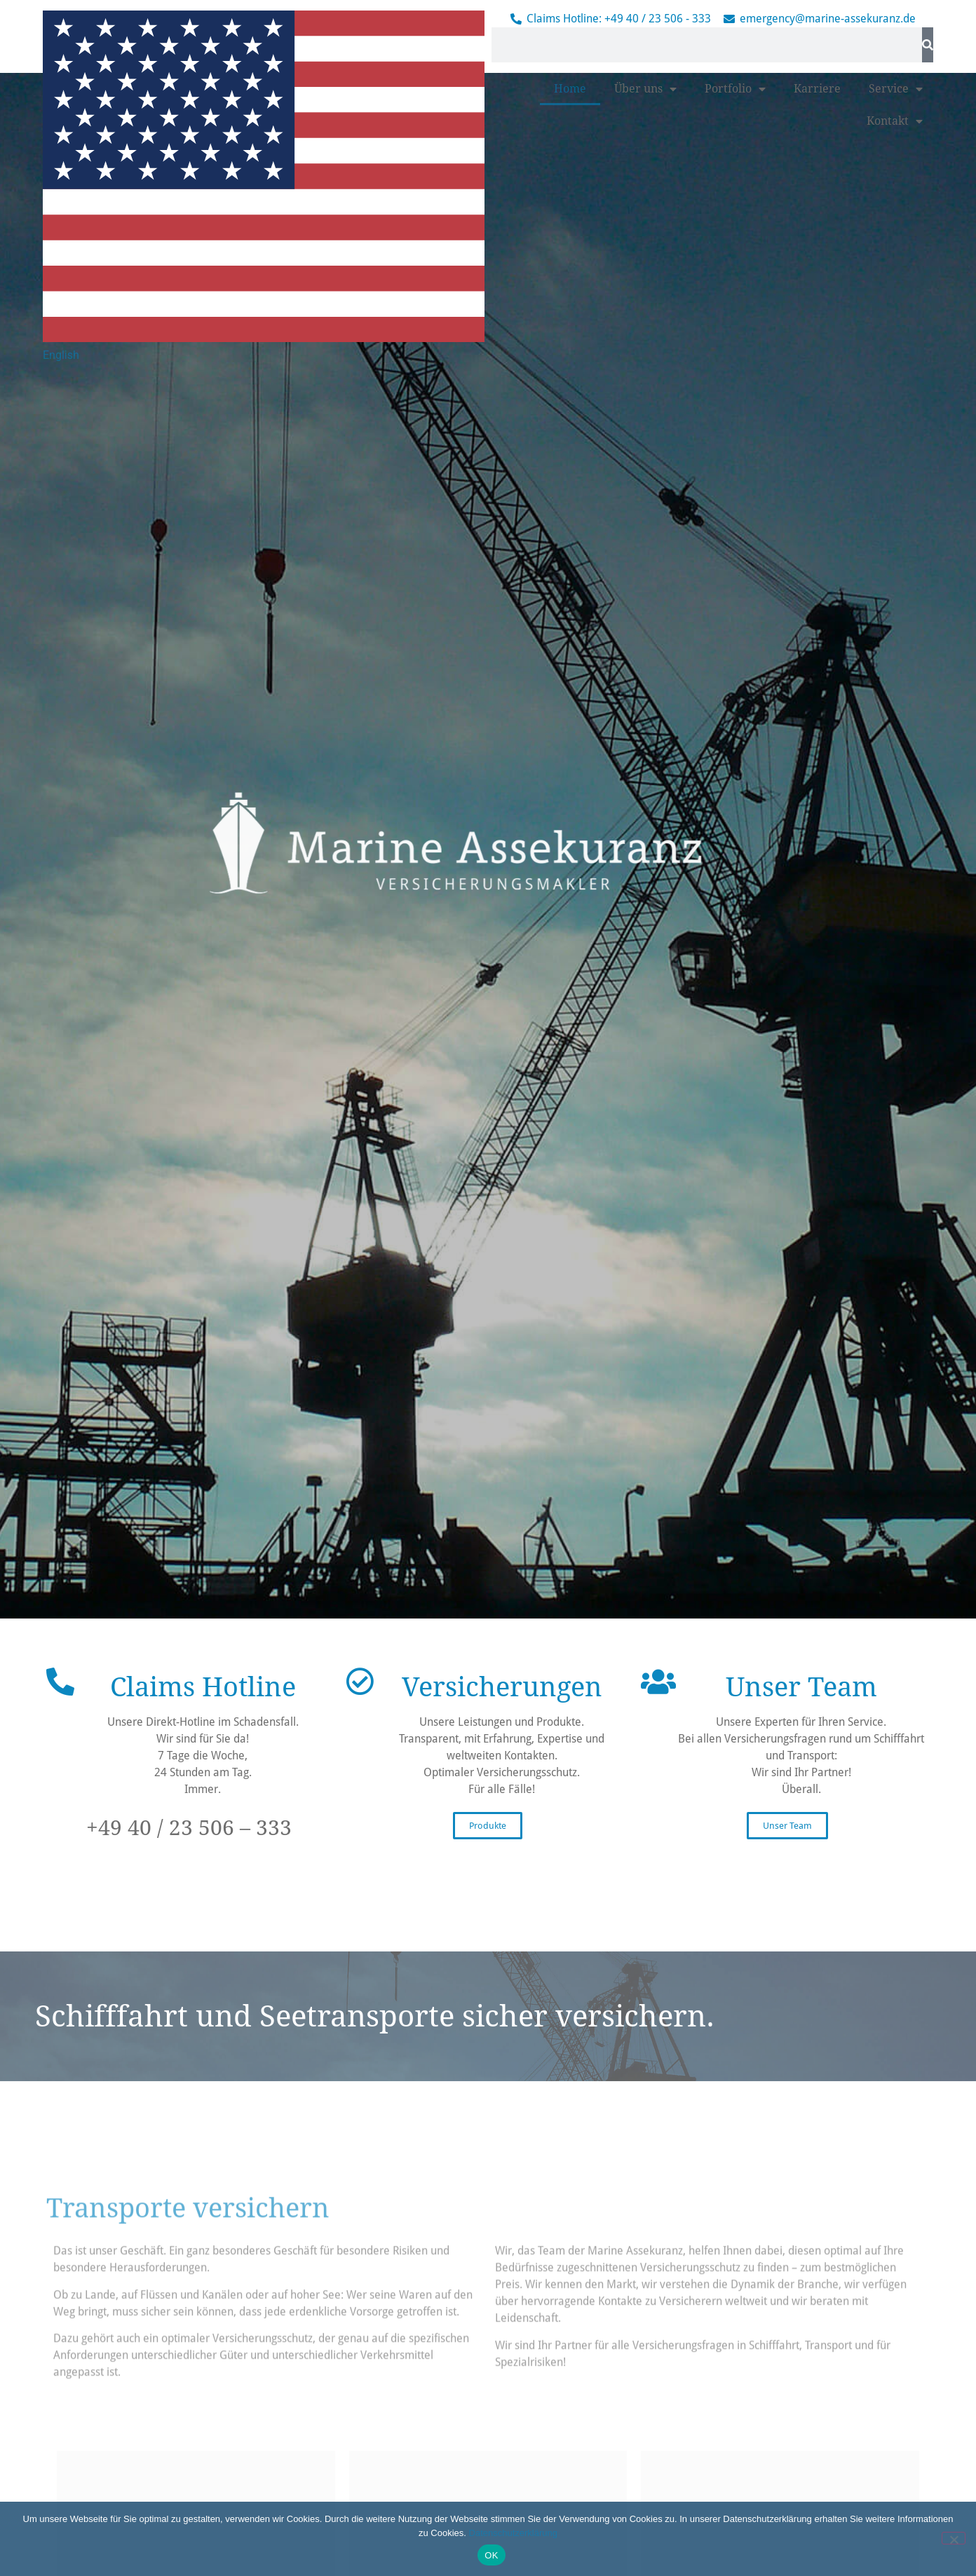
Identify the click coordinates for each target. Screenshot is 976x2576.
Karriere (817, 390)
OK (491, 2555)
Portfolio (735, 390)
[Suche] (927, 44)
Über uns (645, 390)
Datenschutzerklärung (513, 2533)
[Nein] (953, 2538)
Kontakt (895, 422)
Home (570, 390)
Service (896, 390)
